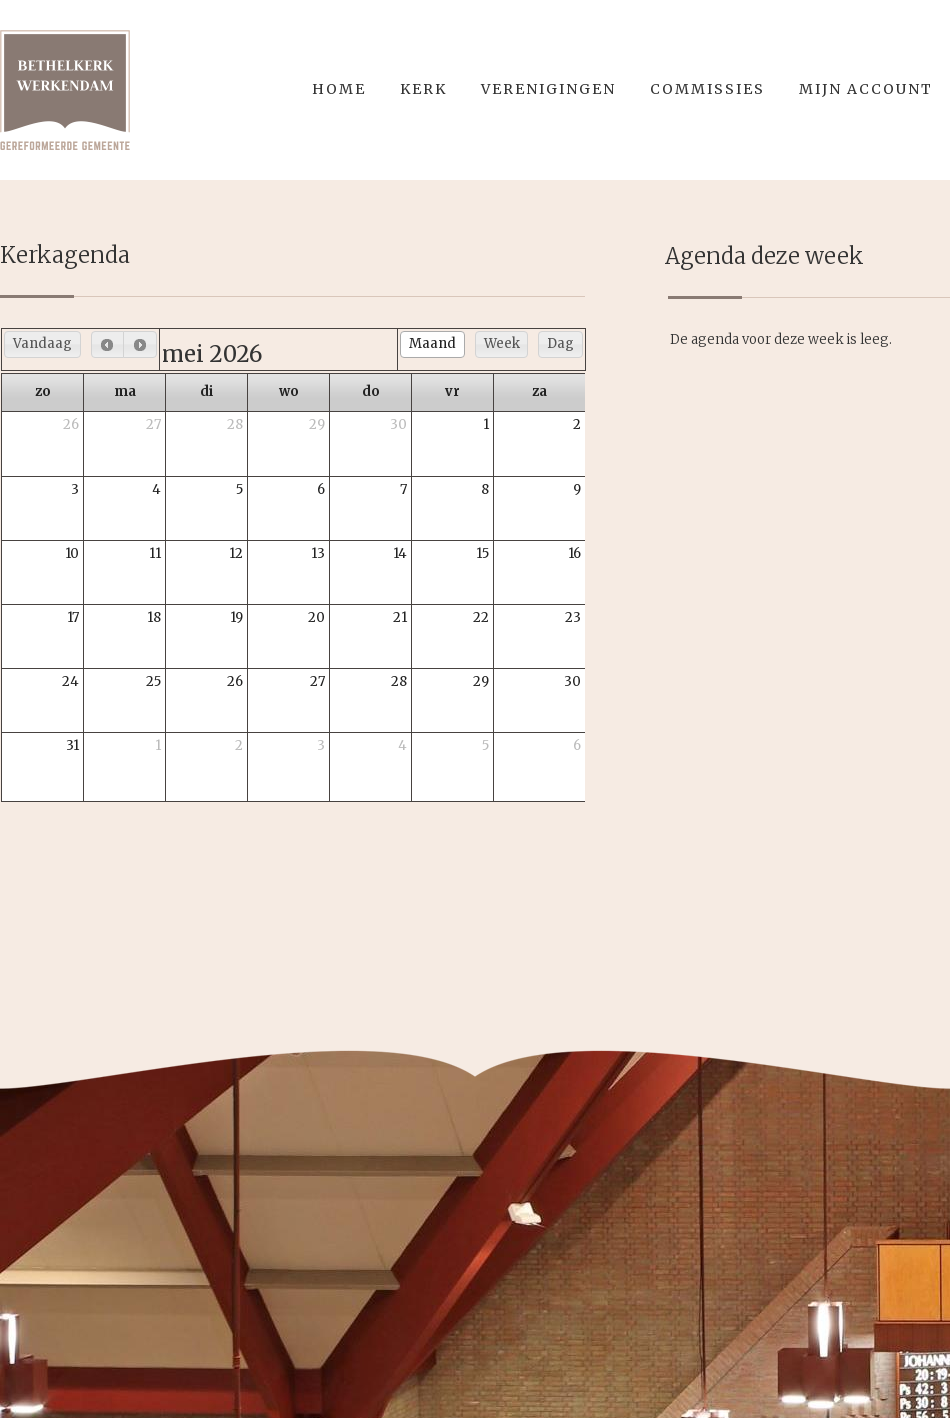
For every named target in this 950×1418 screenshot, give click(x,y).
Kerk (423, 89)
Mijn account (866, 89)
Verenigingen (548, 89)
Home (339, 89)
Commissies (707, 89)
